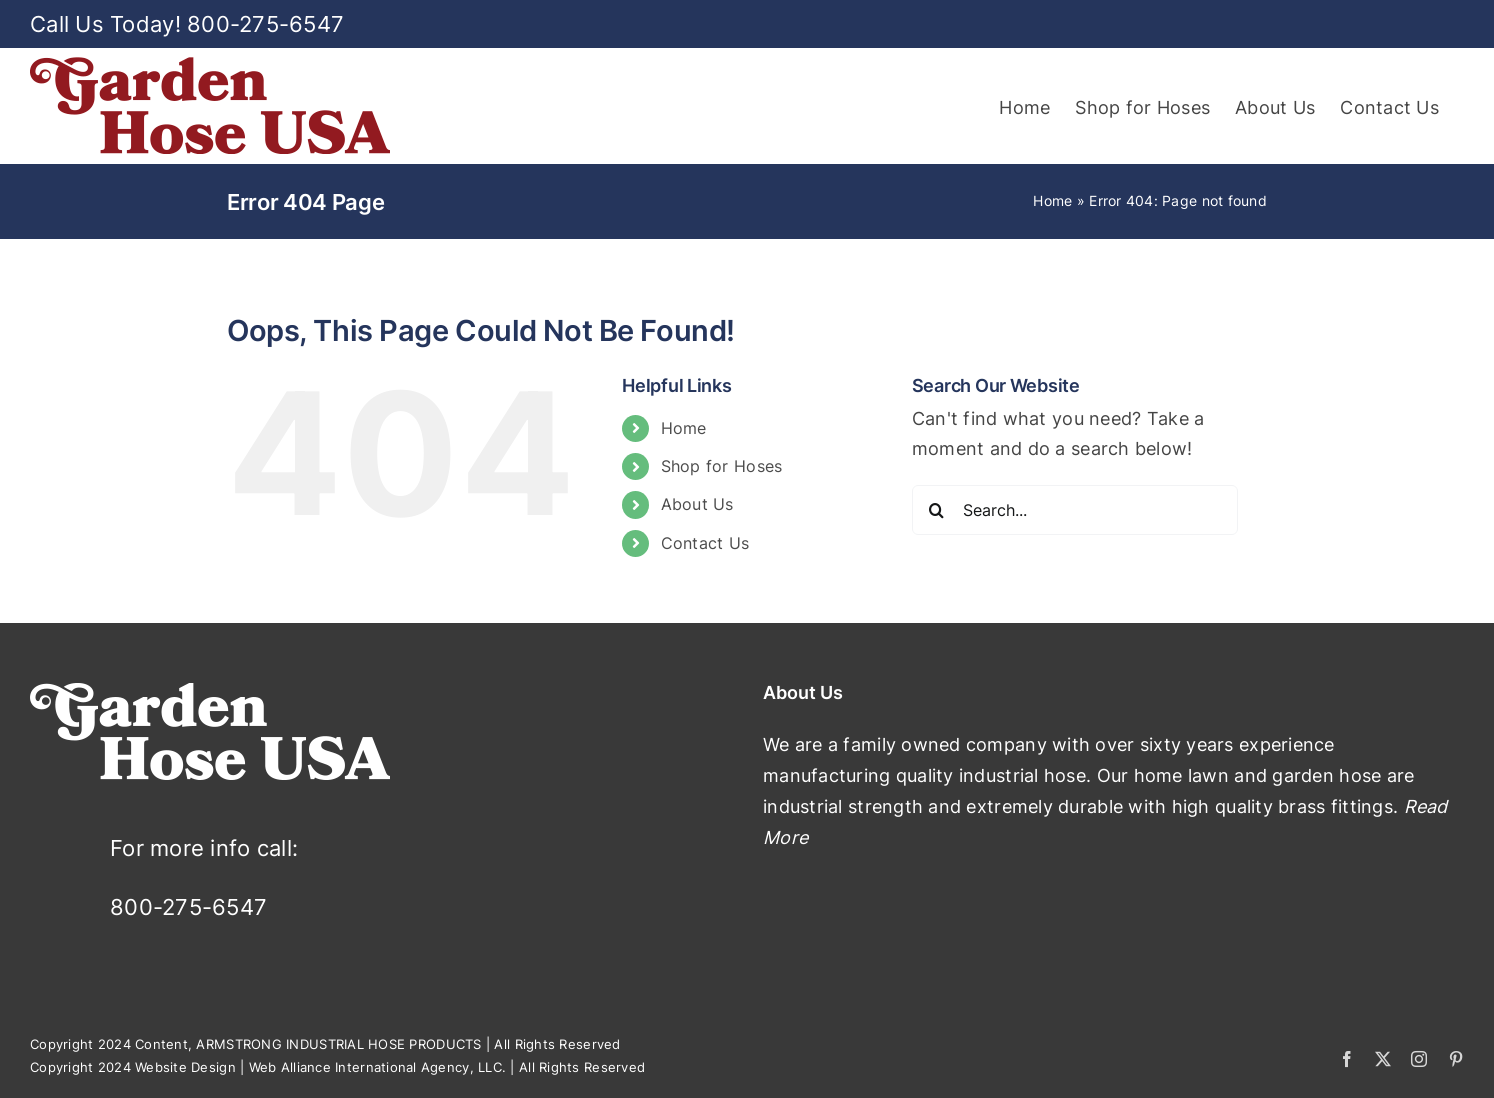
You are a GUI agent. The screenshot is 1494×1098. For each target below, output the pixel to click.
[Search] (937, 510)
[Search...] (1075, 510)
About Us (697, 504)
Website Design (185, 1067)
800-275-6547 (265, 24)
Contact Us (705, 543)
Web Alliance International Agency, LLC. (378, 1067)
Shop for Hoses (722, 466)
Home (1052, 200)
